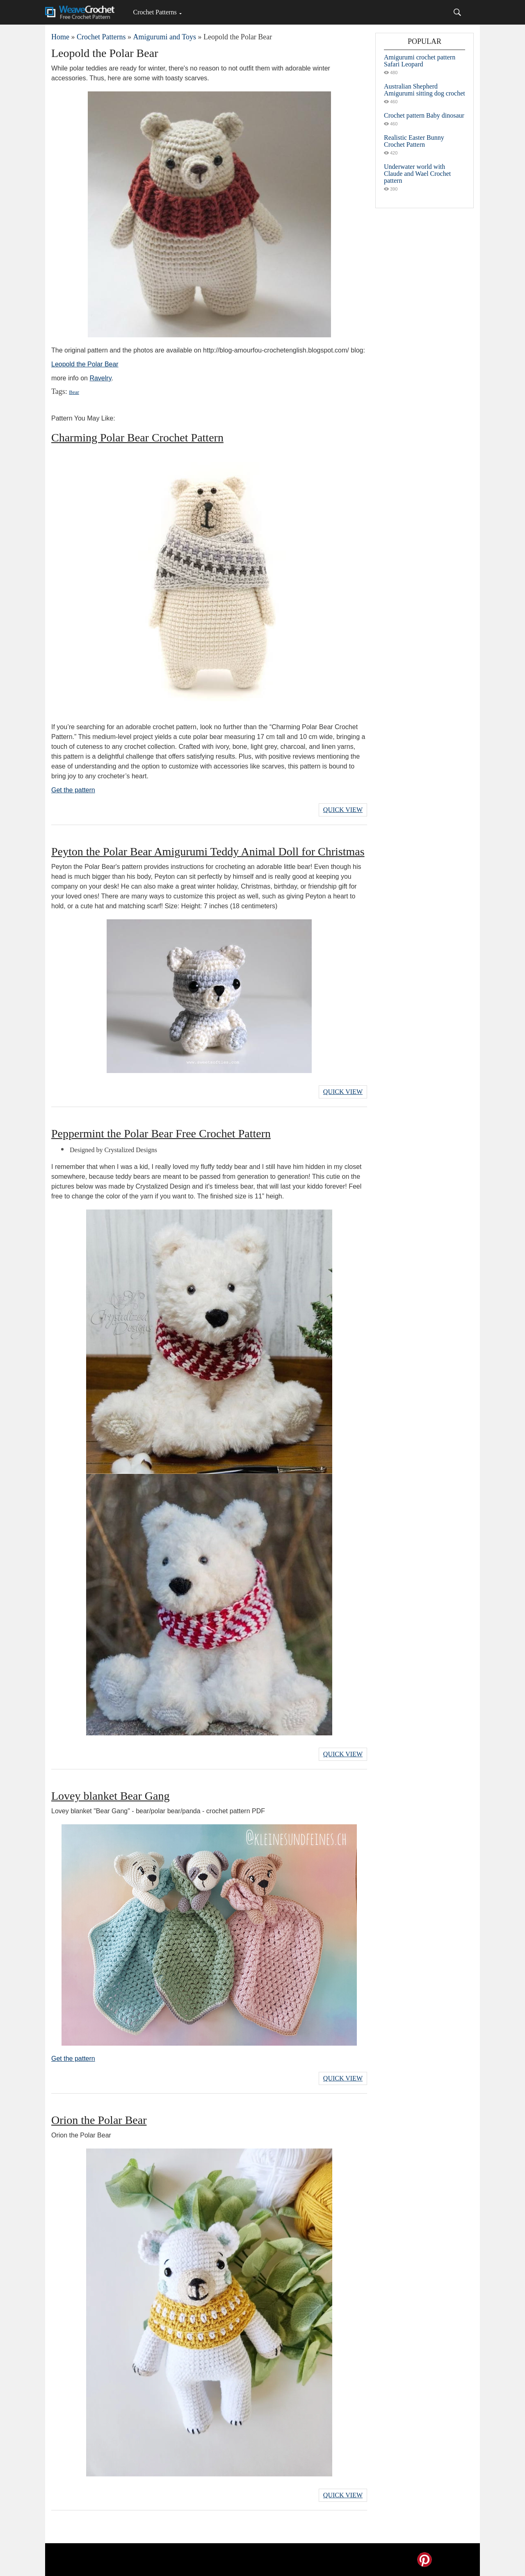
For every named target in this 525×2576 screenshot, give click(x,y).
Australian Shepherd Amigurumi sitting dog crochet (424, 90)
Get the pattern (73, 790)
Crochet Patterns (154, 12)
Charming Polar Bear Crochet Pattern (137, 437)
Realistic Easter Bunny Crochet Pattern (414, 141)
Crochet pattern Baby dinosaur (424, 115)
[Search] (457, 12)
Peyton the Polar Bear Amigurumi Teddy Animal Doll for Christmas (208, 851)
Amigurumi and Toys (164, 37)
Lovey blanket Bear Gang (110, 1795)
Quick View (343, 809)
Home (60, 37)
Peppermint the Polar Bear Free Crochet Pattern (161, 1133)
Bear (74, 392)
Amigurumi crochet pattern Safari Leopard (419, 61)
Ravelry (100, 378)
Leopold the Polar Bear (85, 364)
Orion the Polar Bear (99, 2120)
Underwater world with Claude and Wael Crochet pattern (417, 173)
